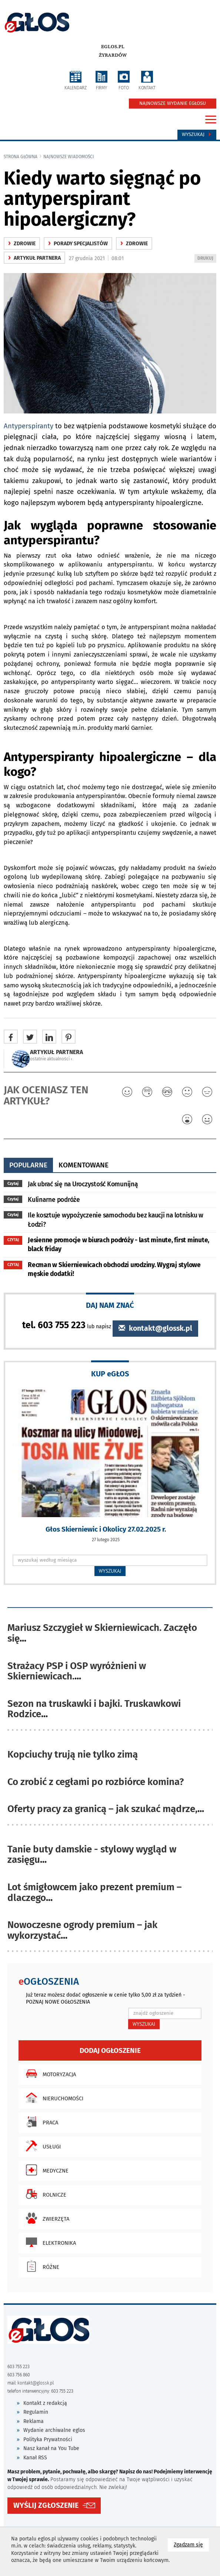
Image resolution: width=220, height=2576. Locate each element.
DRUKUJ (206, 259)
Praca (40, 2122)
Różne (40, 2266)
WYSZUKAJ (110, 1571)
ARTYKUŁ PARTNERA (34, 258)
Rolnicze (44, 2194)
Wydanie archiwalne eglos (54, 2430)
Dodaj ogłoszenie (110, 2050)
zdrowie (22, 243)
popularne (28, 1165)
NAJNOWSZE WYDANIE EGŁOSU (172, 103)
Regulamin (35, 2412)
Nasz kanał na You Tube (51, 2448)
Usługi (41, 2146)
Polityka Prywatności (47, 2439)
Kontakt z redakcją (45, 2403)
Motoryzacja (49, 2073)
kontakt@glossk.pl (155, 1328)
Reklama (33, 2421)
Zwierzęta (45, 2218)
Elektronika (49, 2242)
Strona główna (20, 156)
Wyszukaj (197, 134)
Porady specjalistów (78, 243)
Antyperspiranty (28, 426)
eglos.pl (112, 46)
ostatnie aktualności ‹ (51, 1058)
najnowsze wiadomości (68, 156)
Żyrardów (113, 55)
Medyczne (45, 2170)
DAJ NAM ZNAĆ (110, 1305)
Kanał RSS (35, 2457)
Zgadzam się (191, 2544)
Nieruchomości (52, 2097)
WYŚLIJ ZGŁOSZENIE (46, 2504)
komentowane (84, 1165)
